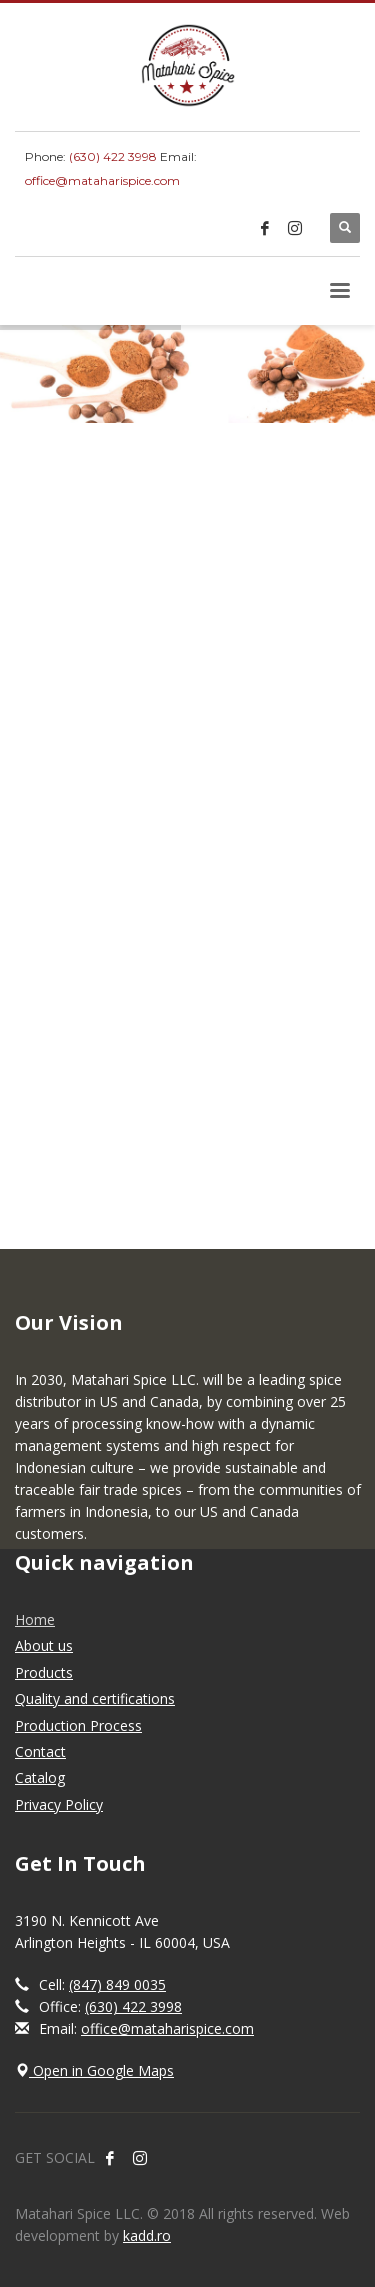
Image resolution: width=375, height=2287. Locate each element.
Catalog (40, 1777)
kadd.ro (147, 2235)
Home (35, 1619)
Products (44, 1672)
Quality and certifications (95, 1698)
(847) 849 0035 (117, 1984)
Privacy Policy (59, 1804)
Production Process (78, 1725)
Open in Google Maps (94, 2070)
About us (44, 1645)
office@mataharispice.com (102, 180)
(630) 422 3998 (113, 156)
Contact (40, 1751)
